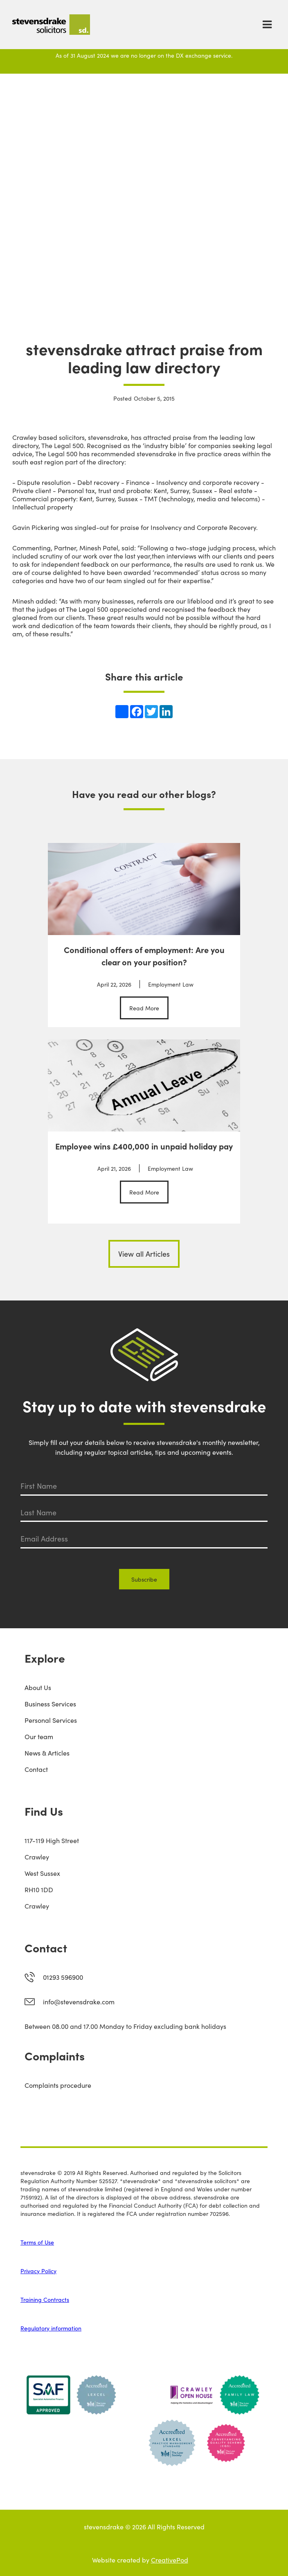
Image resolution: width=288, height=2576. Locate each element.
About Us (38, 1687)
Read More (144, 1008)
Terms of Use (37, 2242)
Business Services (50, 1703)
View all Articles (144, 1254)
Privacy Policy (38, 2271)
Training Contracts (44, 2299)
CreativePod (169, 2559)
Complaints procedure (58, 2085)
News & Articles (47, 1753)
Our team (39, 1736)
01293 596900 (63, 1977)
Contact (36, 1769)
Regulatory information (50, 2328)
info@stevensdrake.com (79, 2001)
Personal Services (51, 1720)
